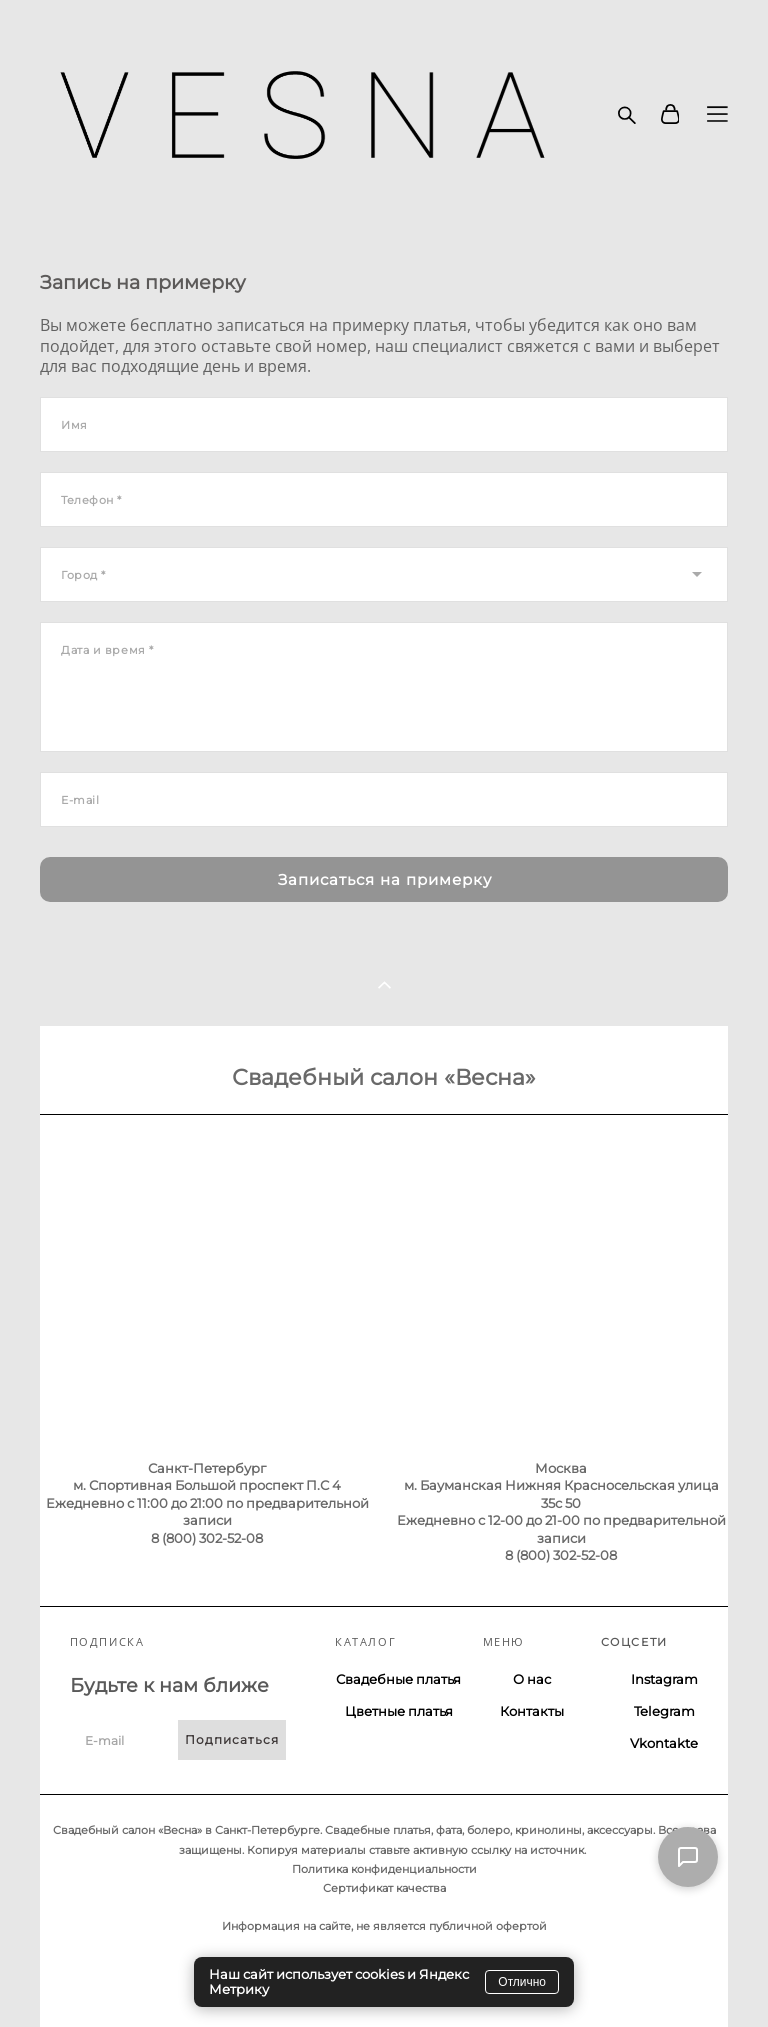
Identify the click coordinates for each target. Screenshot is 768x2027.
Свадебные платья (398, 1679)
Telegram (664, 1711)
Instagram (664, 1679)
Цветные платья (399, 1711)
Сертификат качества (384, 1888)
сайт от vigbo (79, 1979)
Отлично (522, 1982)
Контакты (532, 1711)
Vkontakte (664, 1743)
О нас (532, 1679)
